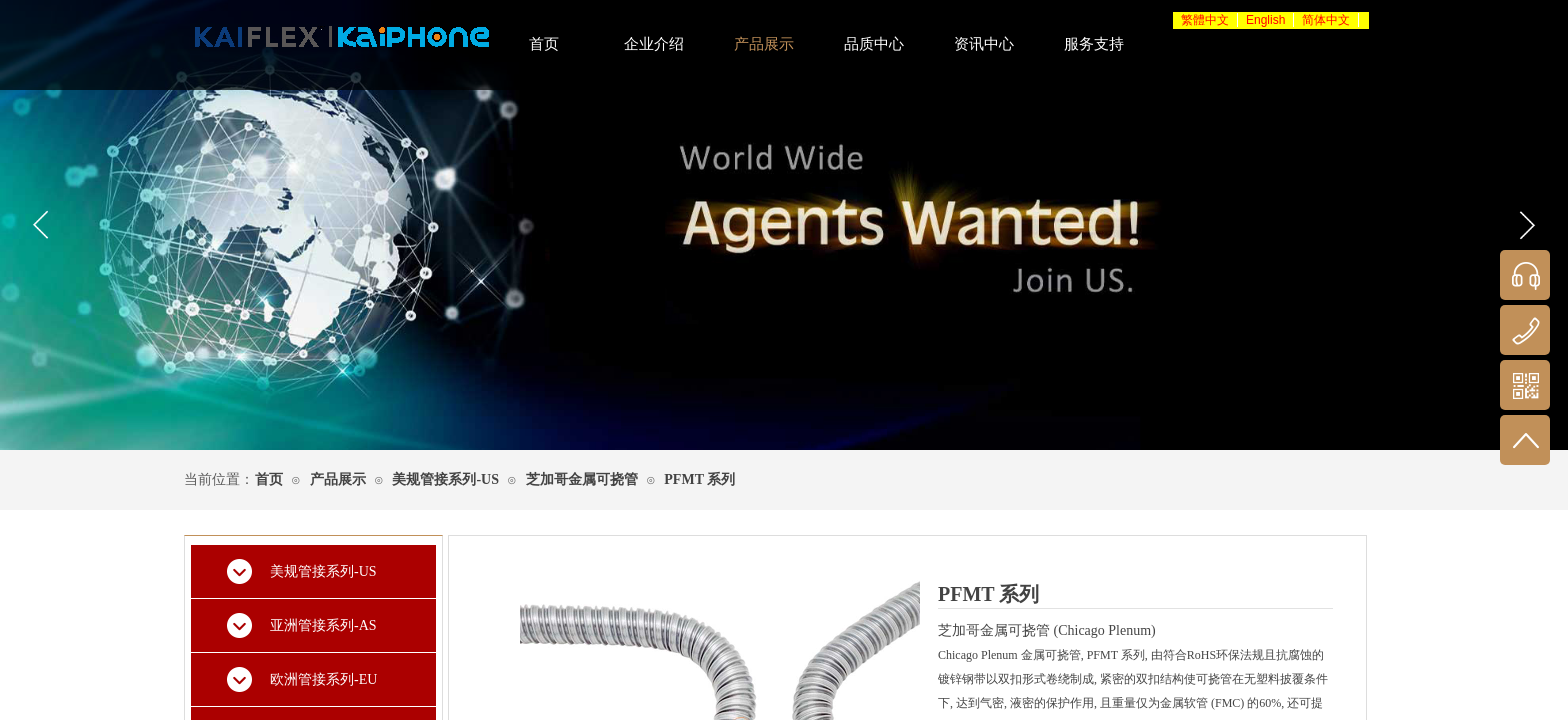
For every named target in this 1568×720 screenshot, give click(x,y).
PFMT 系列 (699, 479)
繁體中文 (1205, 20)
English (1265, 20)
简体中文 (1326, 20)
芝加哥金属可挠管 (582, 479)
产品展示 (338, 479)
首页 (269, 479)
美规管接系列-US (445, 479)
